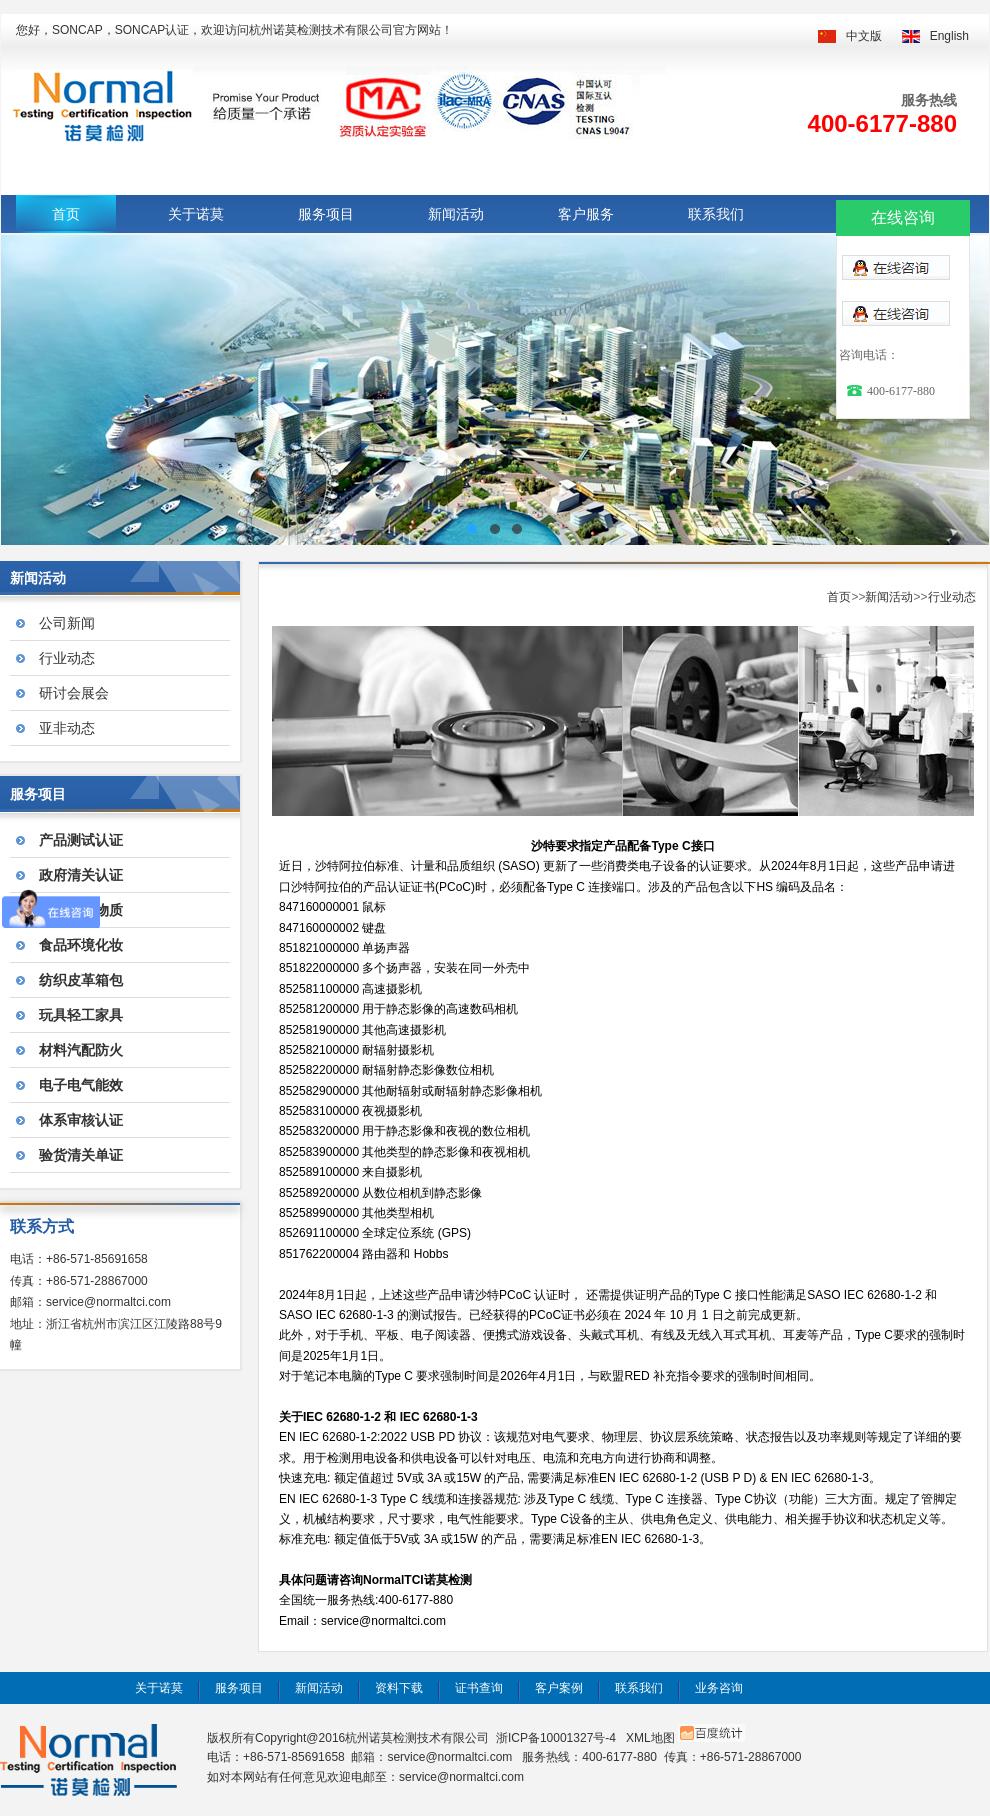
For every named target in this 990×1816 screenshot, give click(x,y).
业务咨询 (719, 1688)
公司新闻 (67, 623)
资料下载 (399, 1688)
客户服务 (586, 214)
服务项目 (326, 214)
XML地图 (650, 1738)
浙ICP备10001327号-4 (556, 1738)
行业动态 (67, 658)
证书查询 (479, 1688)
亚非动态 (67, 728)
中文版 (864, 36)
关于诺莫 (196, 214)
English (949, 36)
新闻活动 (456, 214)
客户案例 (559, 1688)
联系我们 (716, 214)
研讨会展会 (74, 693)
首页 (66, 214)
